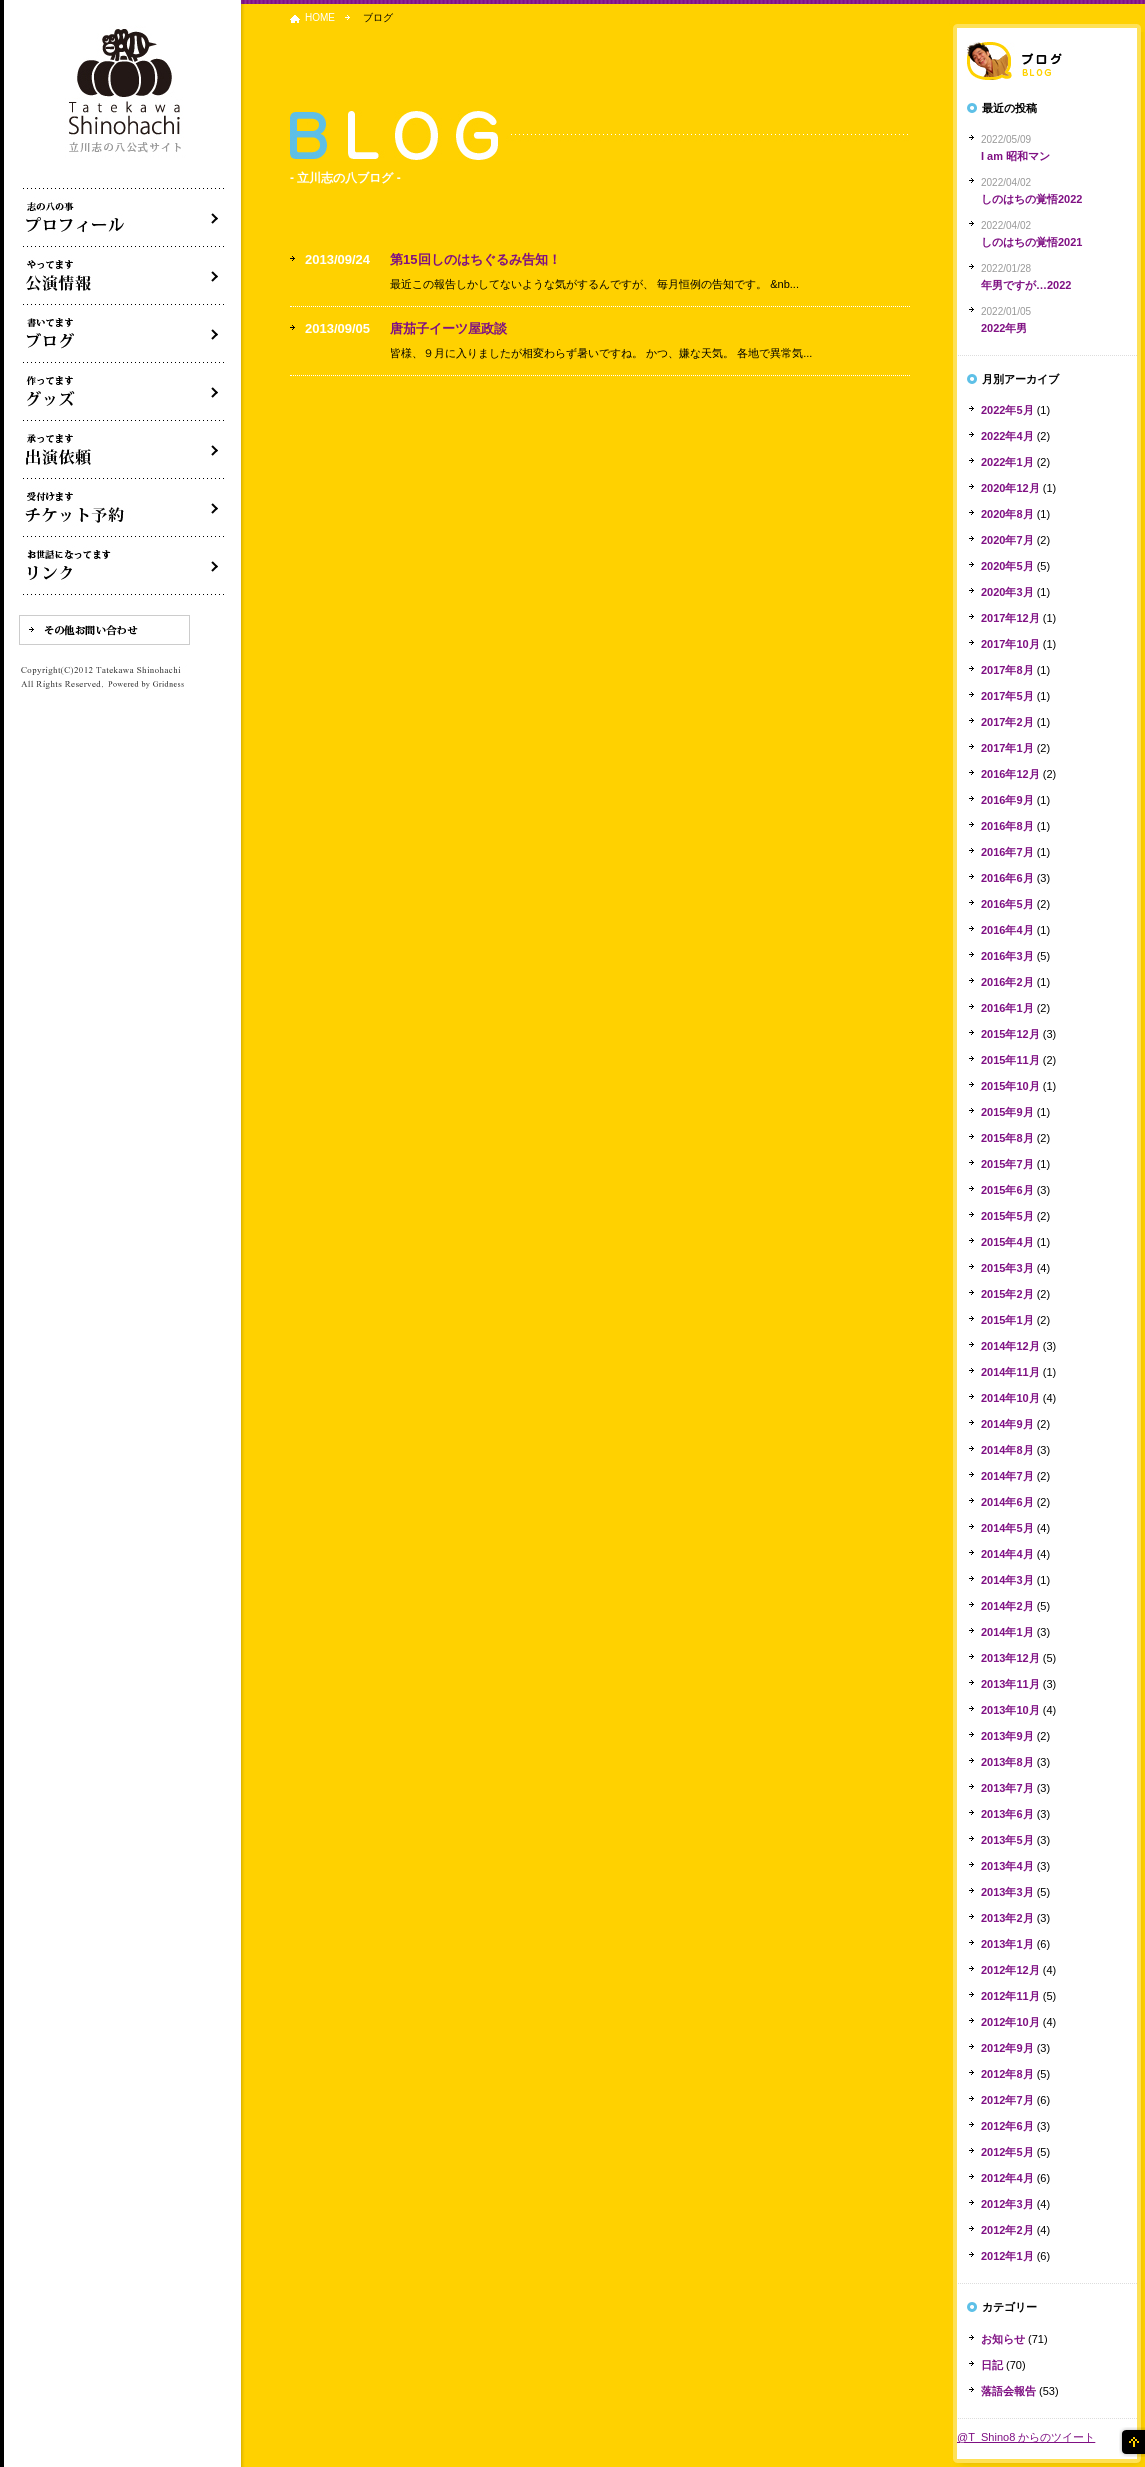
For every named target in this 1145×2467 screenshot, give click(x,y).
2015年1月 (1007, 1320)
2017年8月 (1007, 670)
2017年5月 (1007, 696)
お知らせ (1003, 2339)
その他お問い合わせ (104, 630)
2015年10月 (1010, 1086)
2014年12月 (1010, 1346)
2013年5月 (1007, 1840)
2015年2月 (1007, 1294)
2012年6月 (1007, 2126)
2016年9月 (1007, 800)
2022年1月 (1007, 462)
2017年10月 (1010, 644)
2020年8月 (1007, 514)
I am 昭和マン (1015, 156)
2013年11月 (1010, 1684)
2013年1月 (1007, 1944)
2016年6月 (1007, 878)
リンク (124, 566)
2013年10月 (1010, 1710)
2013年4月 (1007, 1866)
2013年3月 (1007, 1892)
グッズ (124, 392)
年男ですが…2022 (1026, 285)
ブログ (124, 334)
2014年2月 (1007, 1606)
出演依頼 (124, 450)
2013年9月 (1007, 1736)
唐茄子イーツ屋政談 (448, 328)
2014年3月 (1007, 1580)
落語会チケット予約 (124, 508)
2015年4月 (1007, 1242)
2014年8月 (1007, 1450)
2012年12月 (1010, 1970)
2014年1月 (1007, 1632)
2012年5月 (1007, 2152)
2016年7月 (1007, 852)
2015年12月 (1010, 1034)
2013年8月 (1007, 1762)
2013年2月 (1007, 1918)
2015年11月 (1010, 1060)
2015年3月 (1007, 1268)
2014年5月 (1007, 1528)
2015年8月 (1007, 1138)
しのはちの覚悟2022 (1031, 199)
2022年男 (1004, 328)
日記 (992, 2365)
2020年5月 (1007, 566)
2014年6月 (1007, 1502)
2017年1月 (1007, 748)
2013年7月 (1007, 1788)
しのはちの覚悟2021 (1031, 242)
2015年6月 (1007, 1190)
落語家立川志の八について (124, 218)
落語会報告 (1008, 2391)
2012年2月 (1007, 2230)
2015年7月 (1007, 1164)
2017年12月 (1010, 618)
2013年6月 (1007, 1814)
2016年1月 (1007, 1008)
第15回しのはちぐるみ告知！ (475, 259)
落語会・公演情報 (124, 276)
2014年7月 (1007, 1476)
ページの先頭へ (1132, 2442)
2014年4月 (1007, 1554)
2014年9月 (1007, 1424)
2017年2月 (1007, 722)
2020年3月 (1007, 592)
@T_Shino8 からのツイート (1026, 2437)
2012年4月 (1007, 2178)
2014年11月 (1010, 1372)
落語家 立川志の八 (126, 91)
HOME (320, 17)
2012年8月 (1007, 2074)
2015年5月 (1007, 1216)
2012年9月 (1007, 2048)
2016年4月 (1007, 930)
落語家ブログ (1047, 61)
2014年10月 (1010, 1398)
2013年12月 (1010, 1658)
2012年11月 (1010, 1996)
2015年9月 (1007, 1112)
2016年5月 (1007, 904)
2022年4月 (1007, 436)
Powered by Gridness (146, 685)
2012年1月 (1007, 2256)
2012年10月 (1010, 2022)
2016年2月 (1007, 982)
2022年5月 (1007, 410)
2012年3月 (1007, 2204)
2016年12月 (1010, 774)
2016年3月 (1007, 956)
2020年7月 (1007, 540)
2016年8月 (1007, 826)
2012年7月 (1007, 2100)
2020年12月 (1010, 488)
